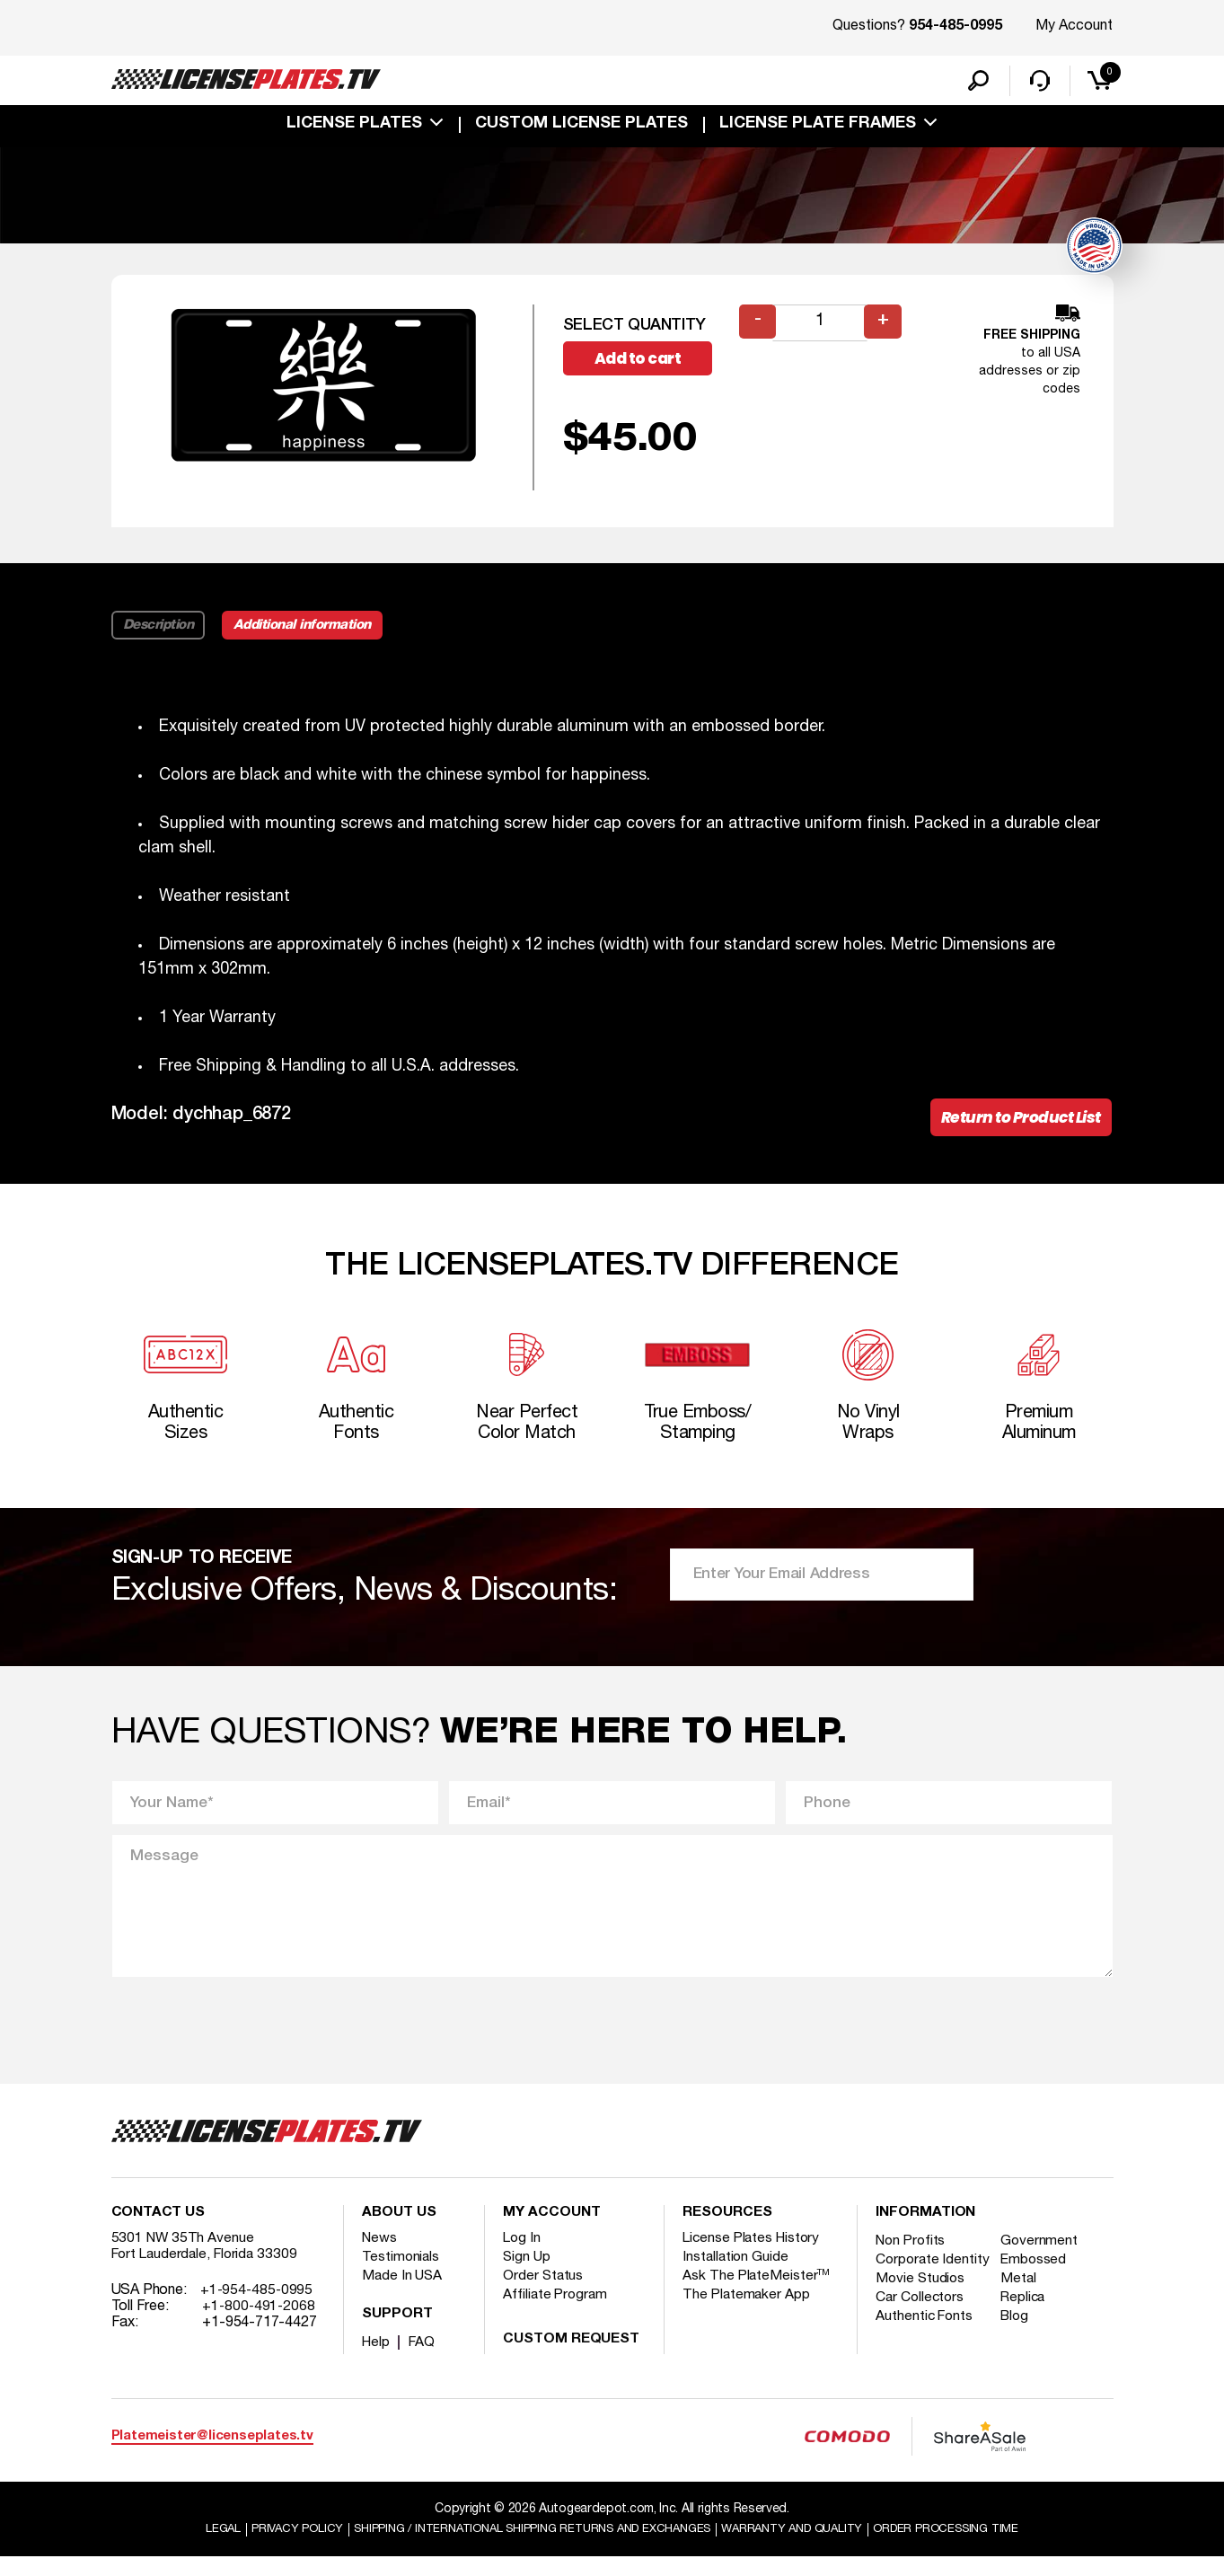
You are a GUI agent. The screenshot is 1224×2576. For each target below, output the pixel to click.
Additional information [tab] (310, 628)
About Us (399, 2230)
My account (551, 2230)
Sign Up (527, 2274)
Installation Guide (736, 2274)
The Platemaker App (747, 2312)
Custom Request (571, 2357)
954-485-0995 (955, 27)
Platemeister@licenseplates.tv (212, 2453)
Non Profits (912, 2258)
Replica (1028, 2331)
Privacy (269, 2548)
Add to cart (644, 363)
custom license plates (581, 127)
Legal (191, 2548)
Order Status (544, 2293)
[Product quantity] (821, 326)
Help (377, 2359)
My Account (1074, 26)
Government (1044, 2258)
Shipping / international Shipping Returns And (523, 2548)
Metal (1023, 2312)
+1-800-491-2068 (260, 2323)
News (380, 2255)
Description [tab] (159, 628)
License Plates (354, 127)
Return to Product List (1016, 1123)
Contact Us (158, 2230)
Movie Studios (921, 2312)
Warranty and (806, 2548)
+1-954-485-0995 (258, 2307)
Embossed (1038, 2277)
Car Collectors (921, 2331)
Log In (522, 2255)
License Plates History (753, 2255)
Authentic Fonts (926, 2349)
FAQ (424, 2359)
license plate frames (817, 127)
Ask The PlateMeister (757, 2293)
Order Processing (972, 2548)
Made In (403, 2293)
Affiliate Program (556, 2312)
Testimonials (401, 2274)
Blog (1020, 2349)
